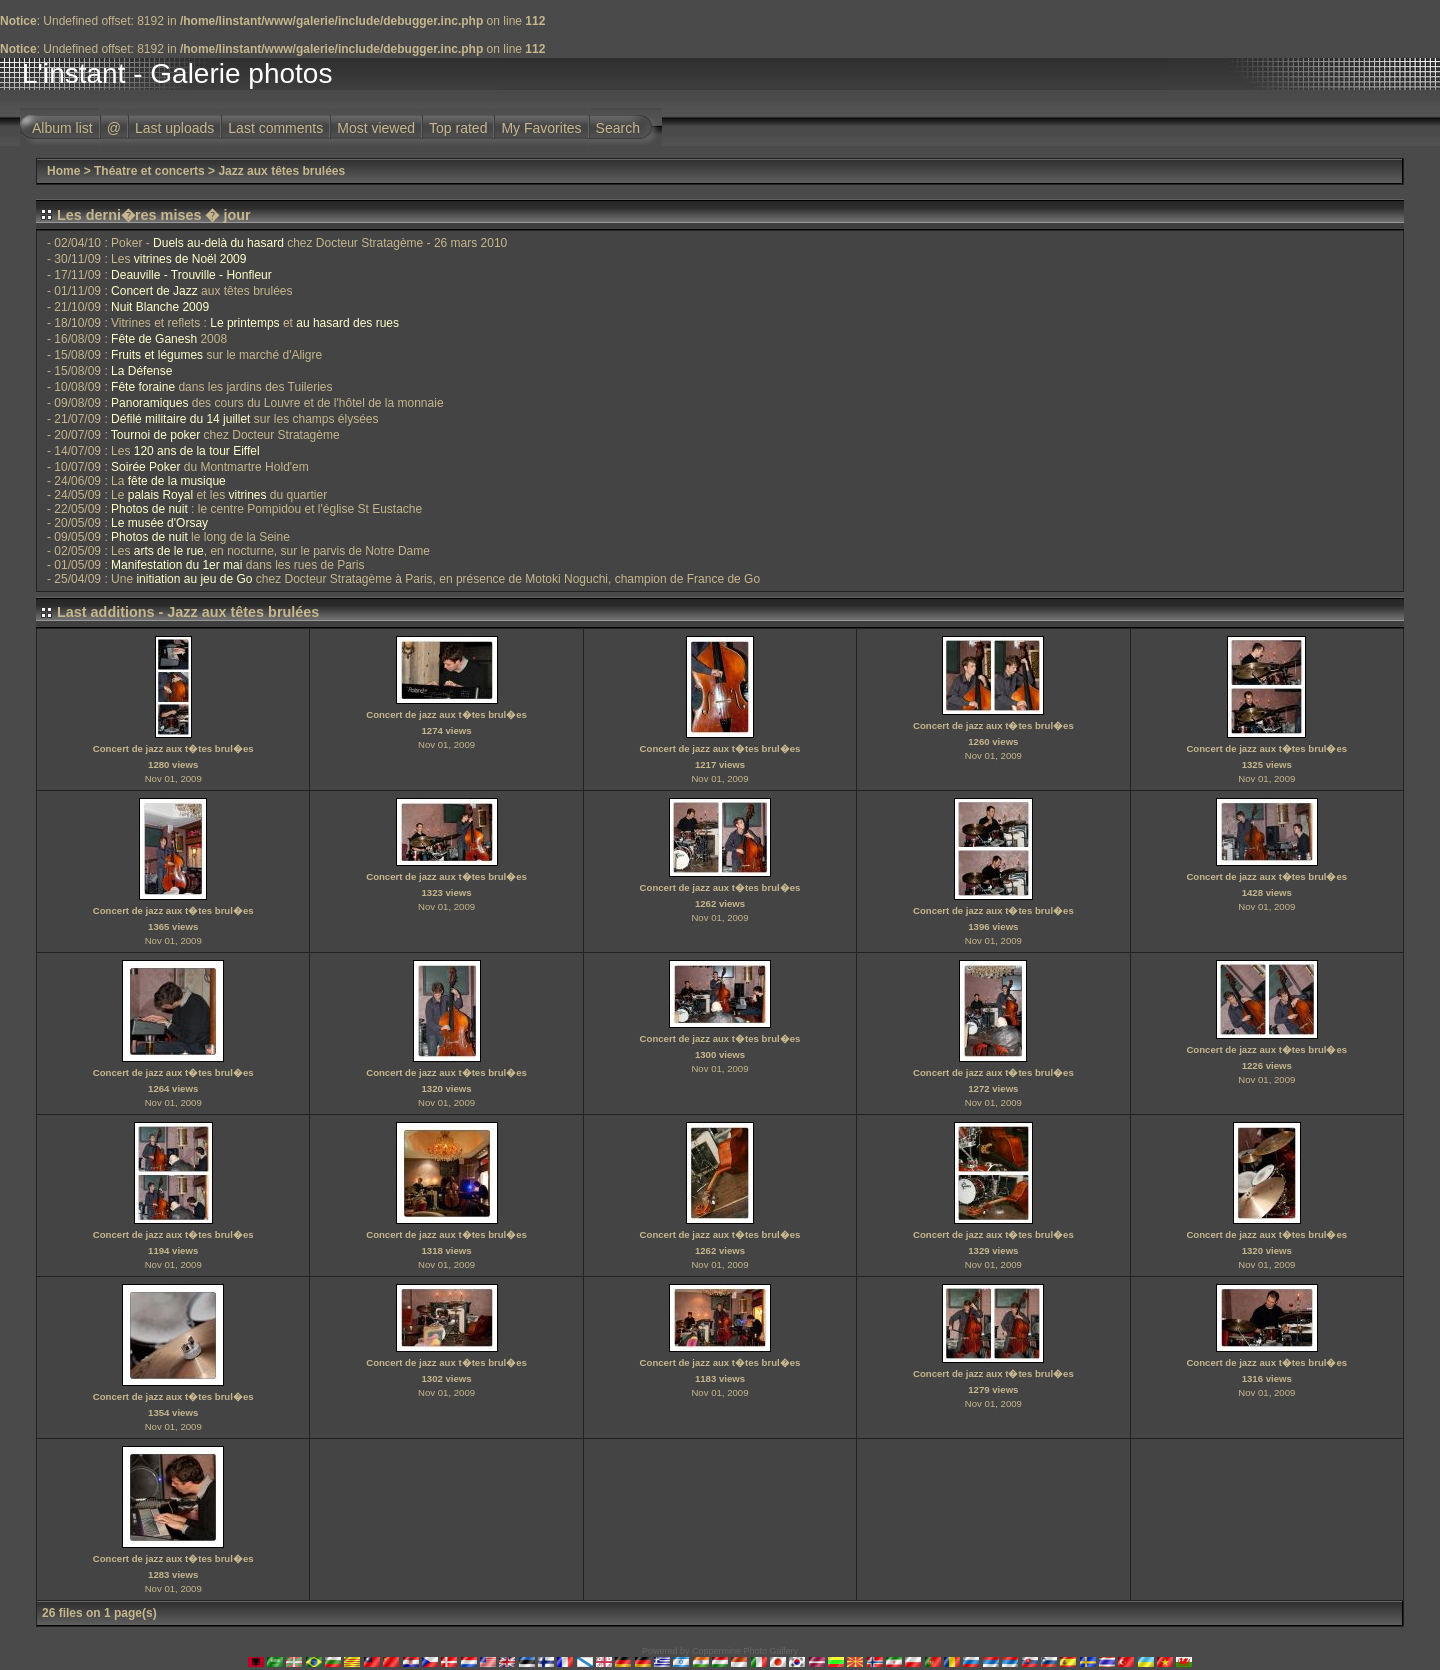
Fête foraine (143, 387)
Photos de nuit (149, 509)
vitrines (247, 495)
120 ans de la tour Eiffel (197, 451)
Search (618, 128)
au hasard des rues (347, 323)
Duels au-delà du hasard (218, 243)
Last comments (275, 128)
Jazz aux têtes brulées (281, 171)
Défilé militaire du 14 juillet (180, 419)
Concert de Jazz (154, 291)
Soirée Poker (145, 467)
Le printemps (244, 323)
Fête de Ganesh (154, 339)
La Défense (141, 371)
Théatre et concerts (149, 171)
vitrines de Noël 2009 (190, 259)
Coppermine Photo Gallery (745, 1651)
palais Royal (160, 495)
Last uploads (174, 128)
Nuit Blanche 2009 (160, 307)
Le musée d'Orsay (159, 523)
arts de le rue (169, 551)
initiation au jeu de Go (194, 579)
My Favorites (541, 128)
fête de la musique (177, 481)
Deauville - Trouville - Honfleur (191, 275)
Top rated (458, 128)
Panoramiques (149, 403)
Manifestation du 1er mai (176, 565)
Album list (62, 128)
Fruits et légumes (157, 355)
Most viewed (376, 128)
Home (63, 171)
